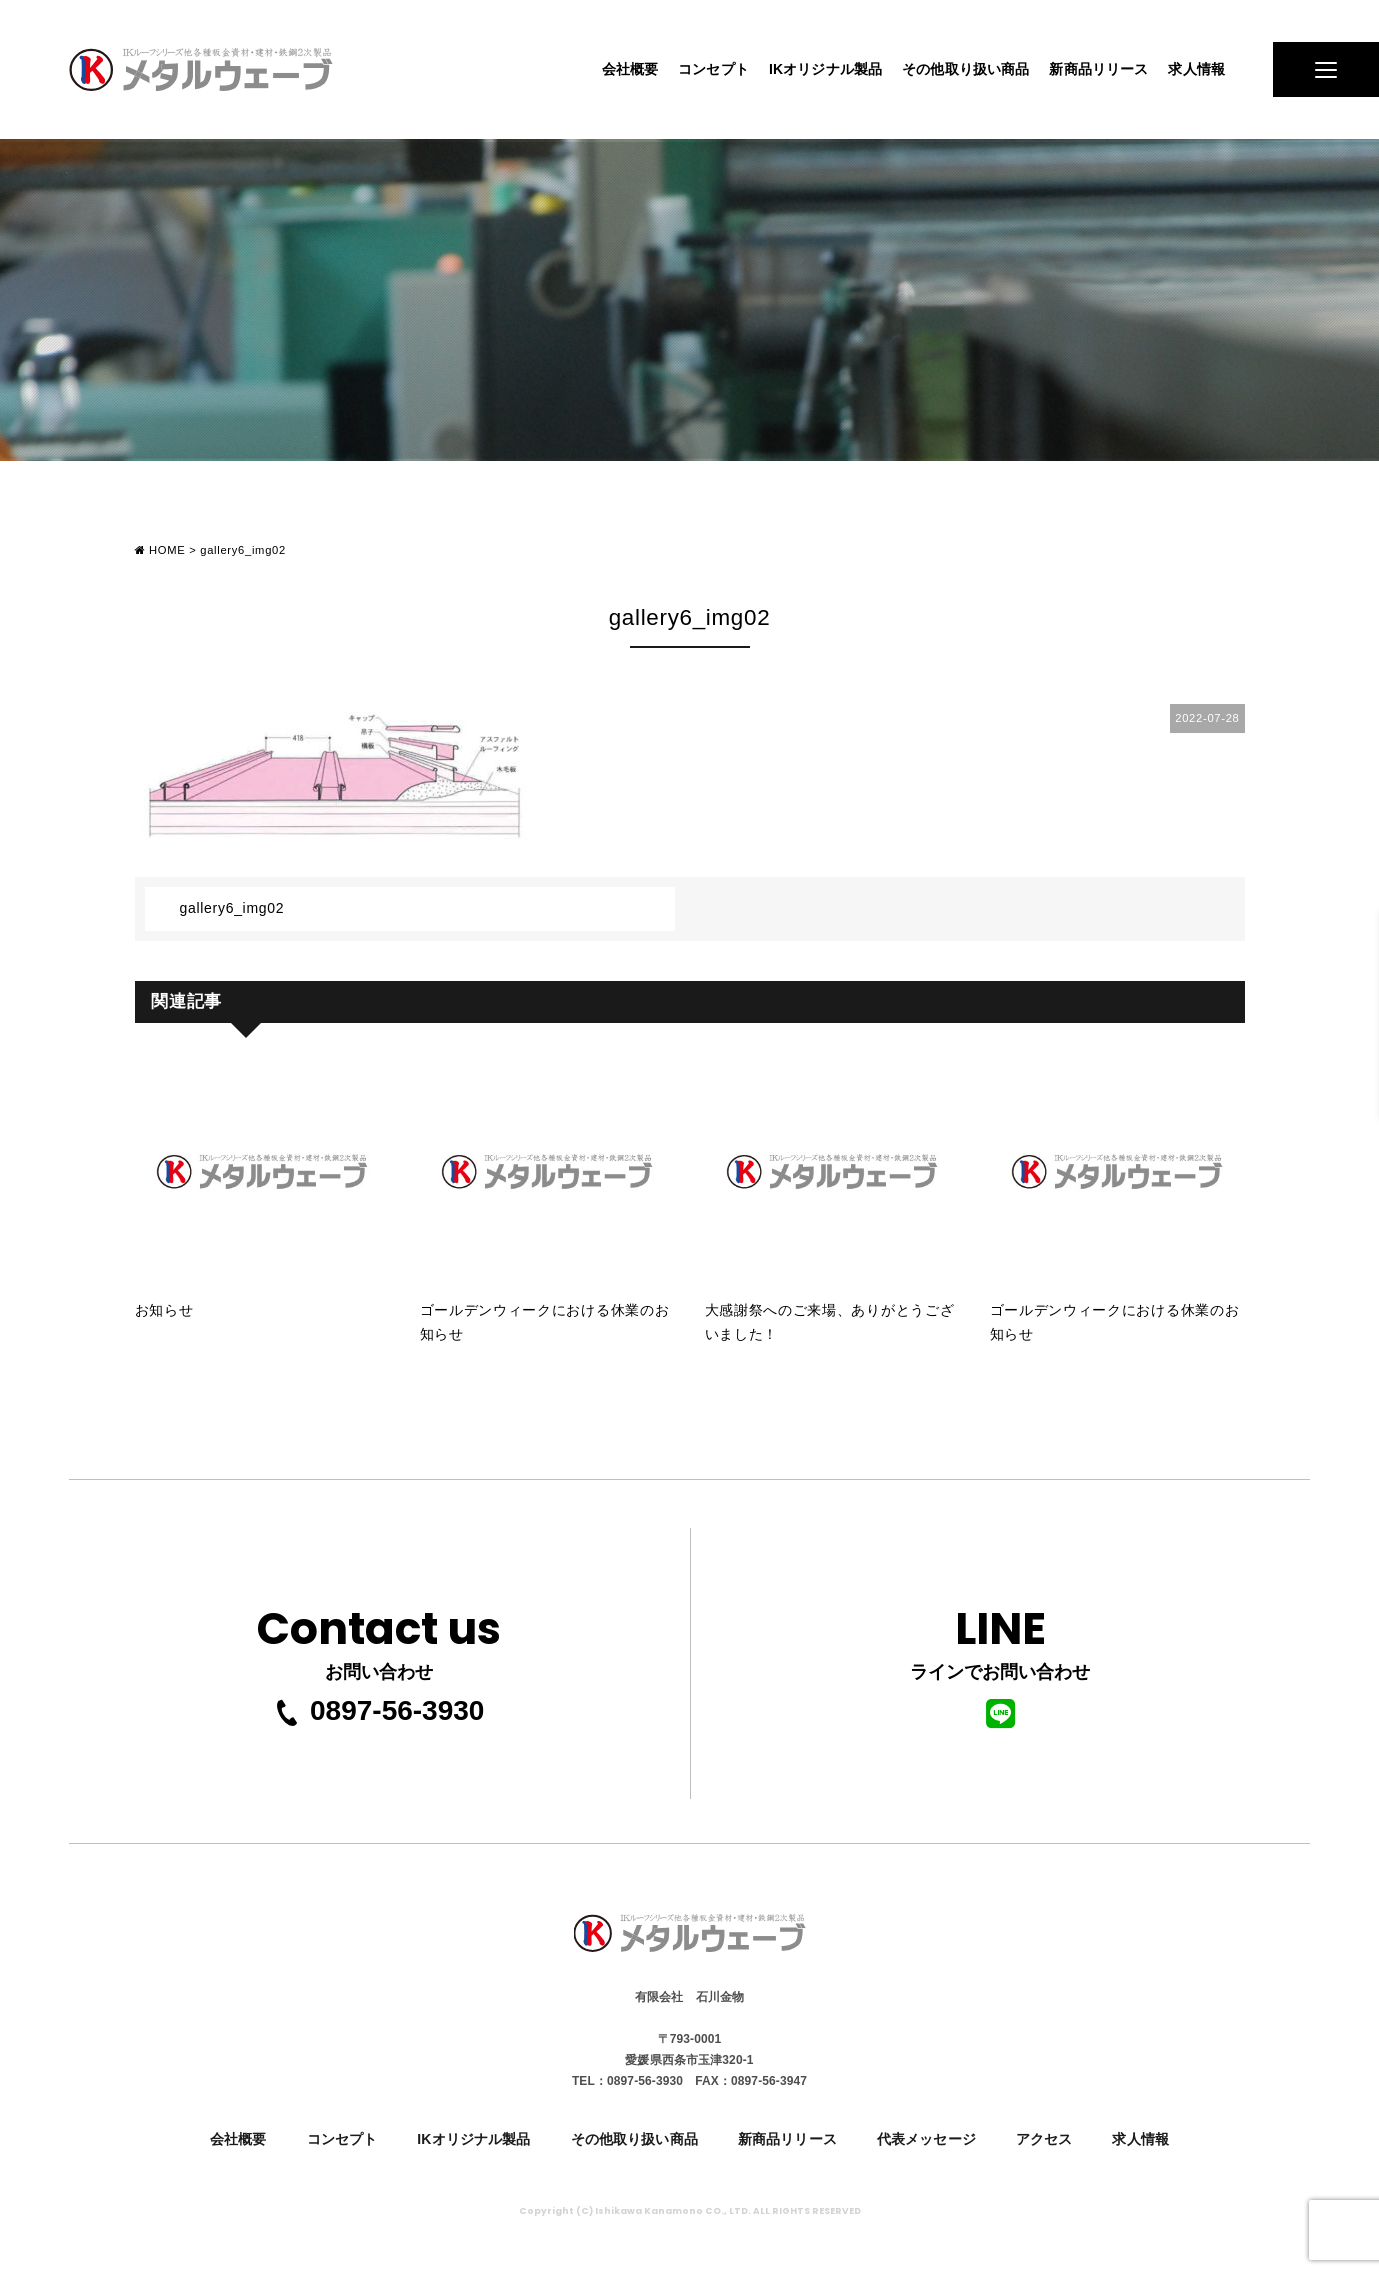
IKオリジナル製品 (825, 69)
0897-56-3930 (379, 1711)
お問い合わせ (379, 1637)
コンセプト (713, 69)
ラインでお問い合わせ (1000, 1661)
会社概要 (630, 69)
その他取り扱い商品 (965, 69)
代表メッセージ (926, 2139)
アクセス (1044, 2139)
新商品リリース (1098, 69)
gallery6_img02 (232, 908)
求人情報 (1196, 69)
